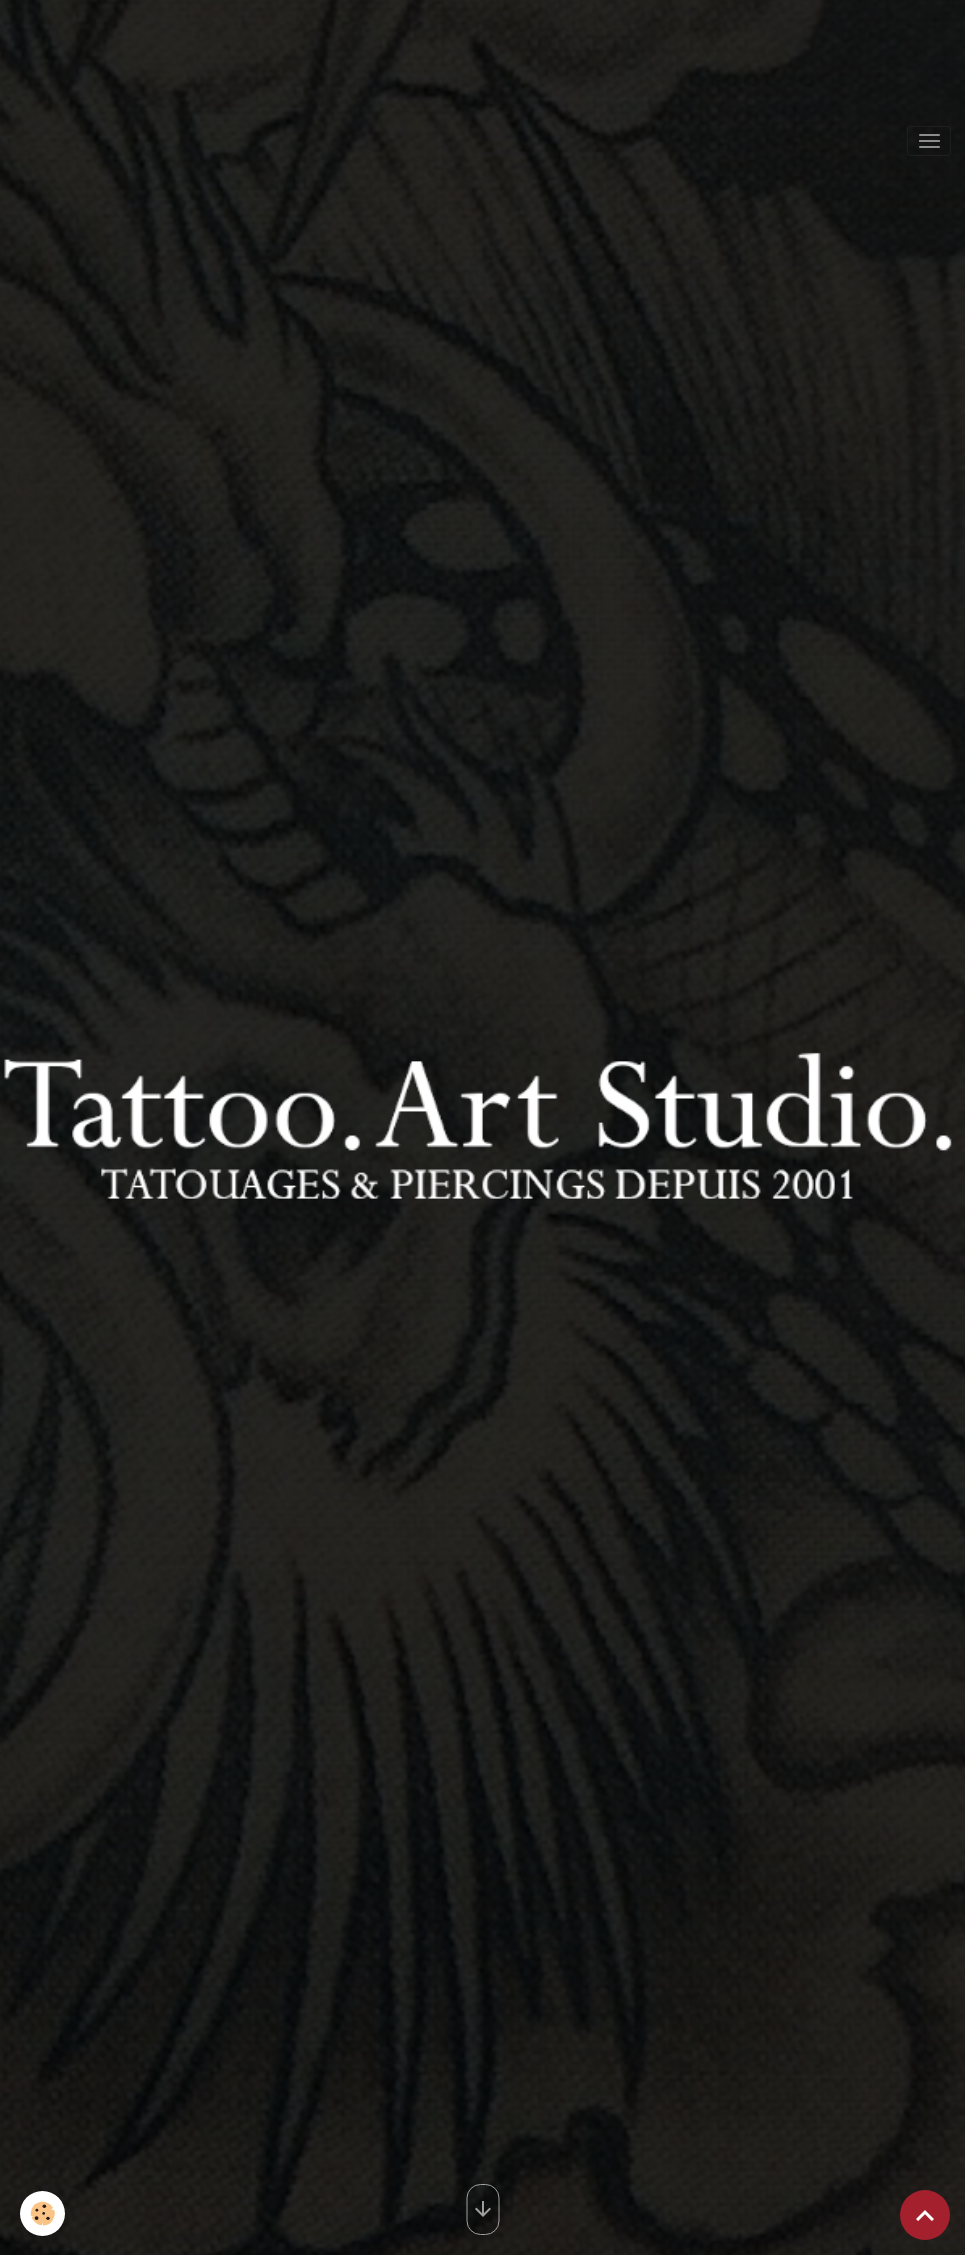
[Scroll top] (925, 2215)
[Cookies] (42, 2213)
